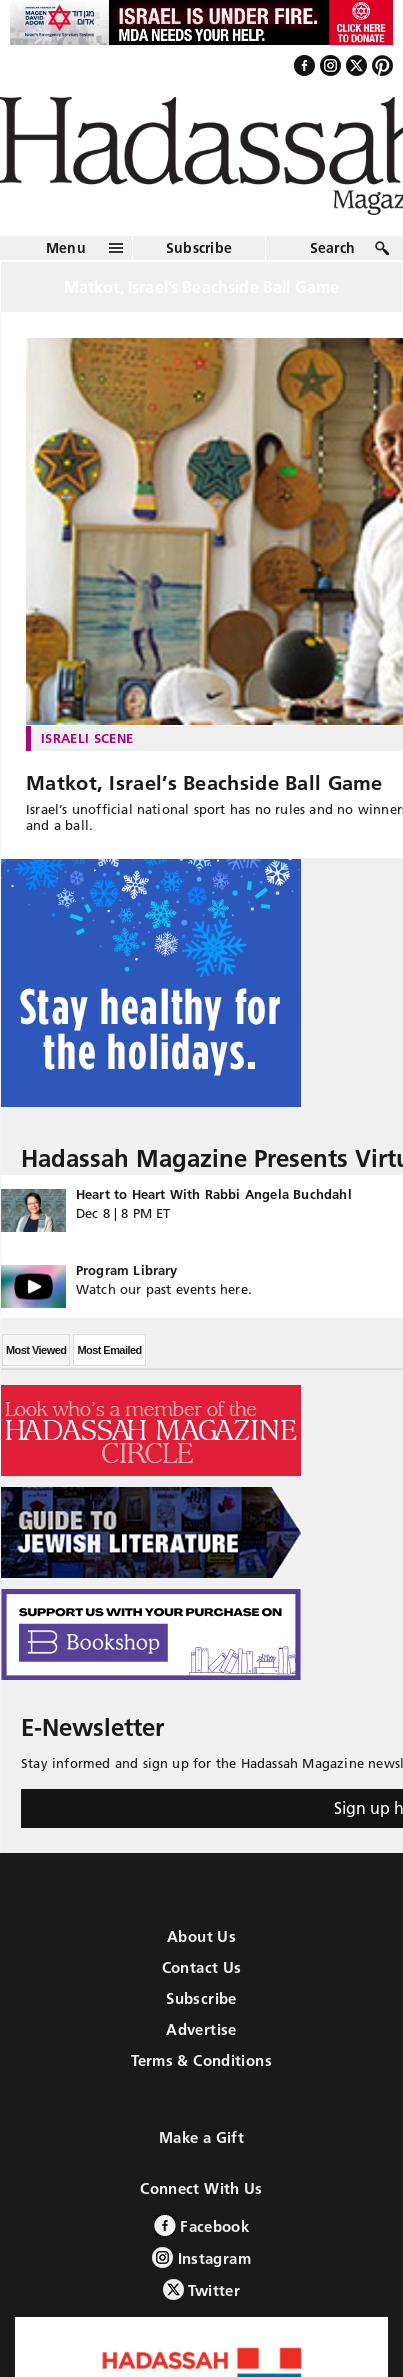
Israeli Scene (87, 738)
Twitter (201, 2289)
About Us (201, 1936)
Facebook (201, 2225)
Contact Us (202, 1967)
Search (333, 248)
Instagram (201, 2257)
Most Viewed (36, 1350)
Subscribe (199, 248)
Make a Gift (201, 2137)
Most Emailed (109, 1350)
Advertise (201, 2029)
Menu (66, 248)
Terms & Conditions (201, 2060)
